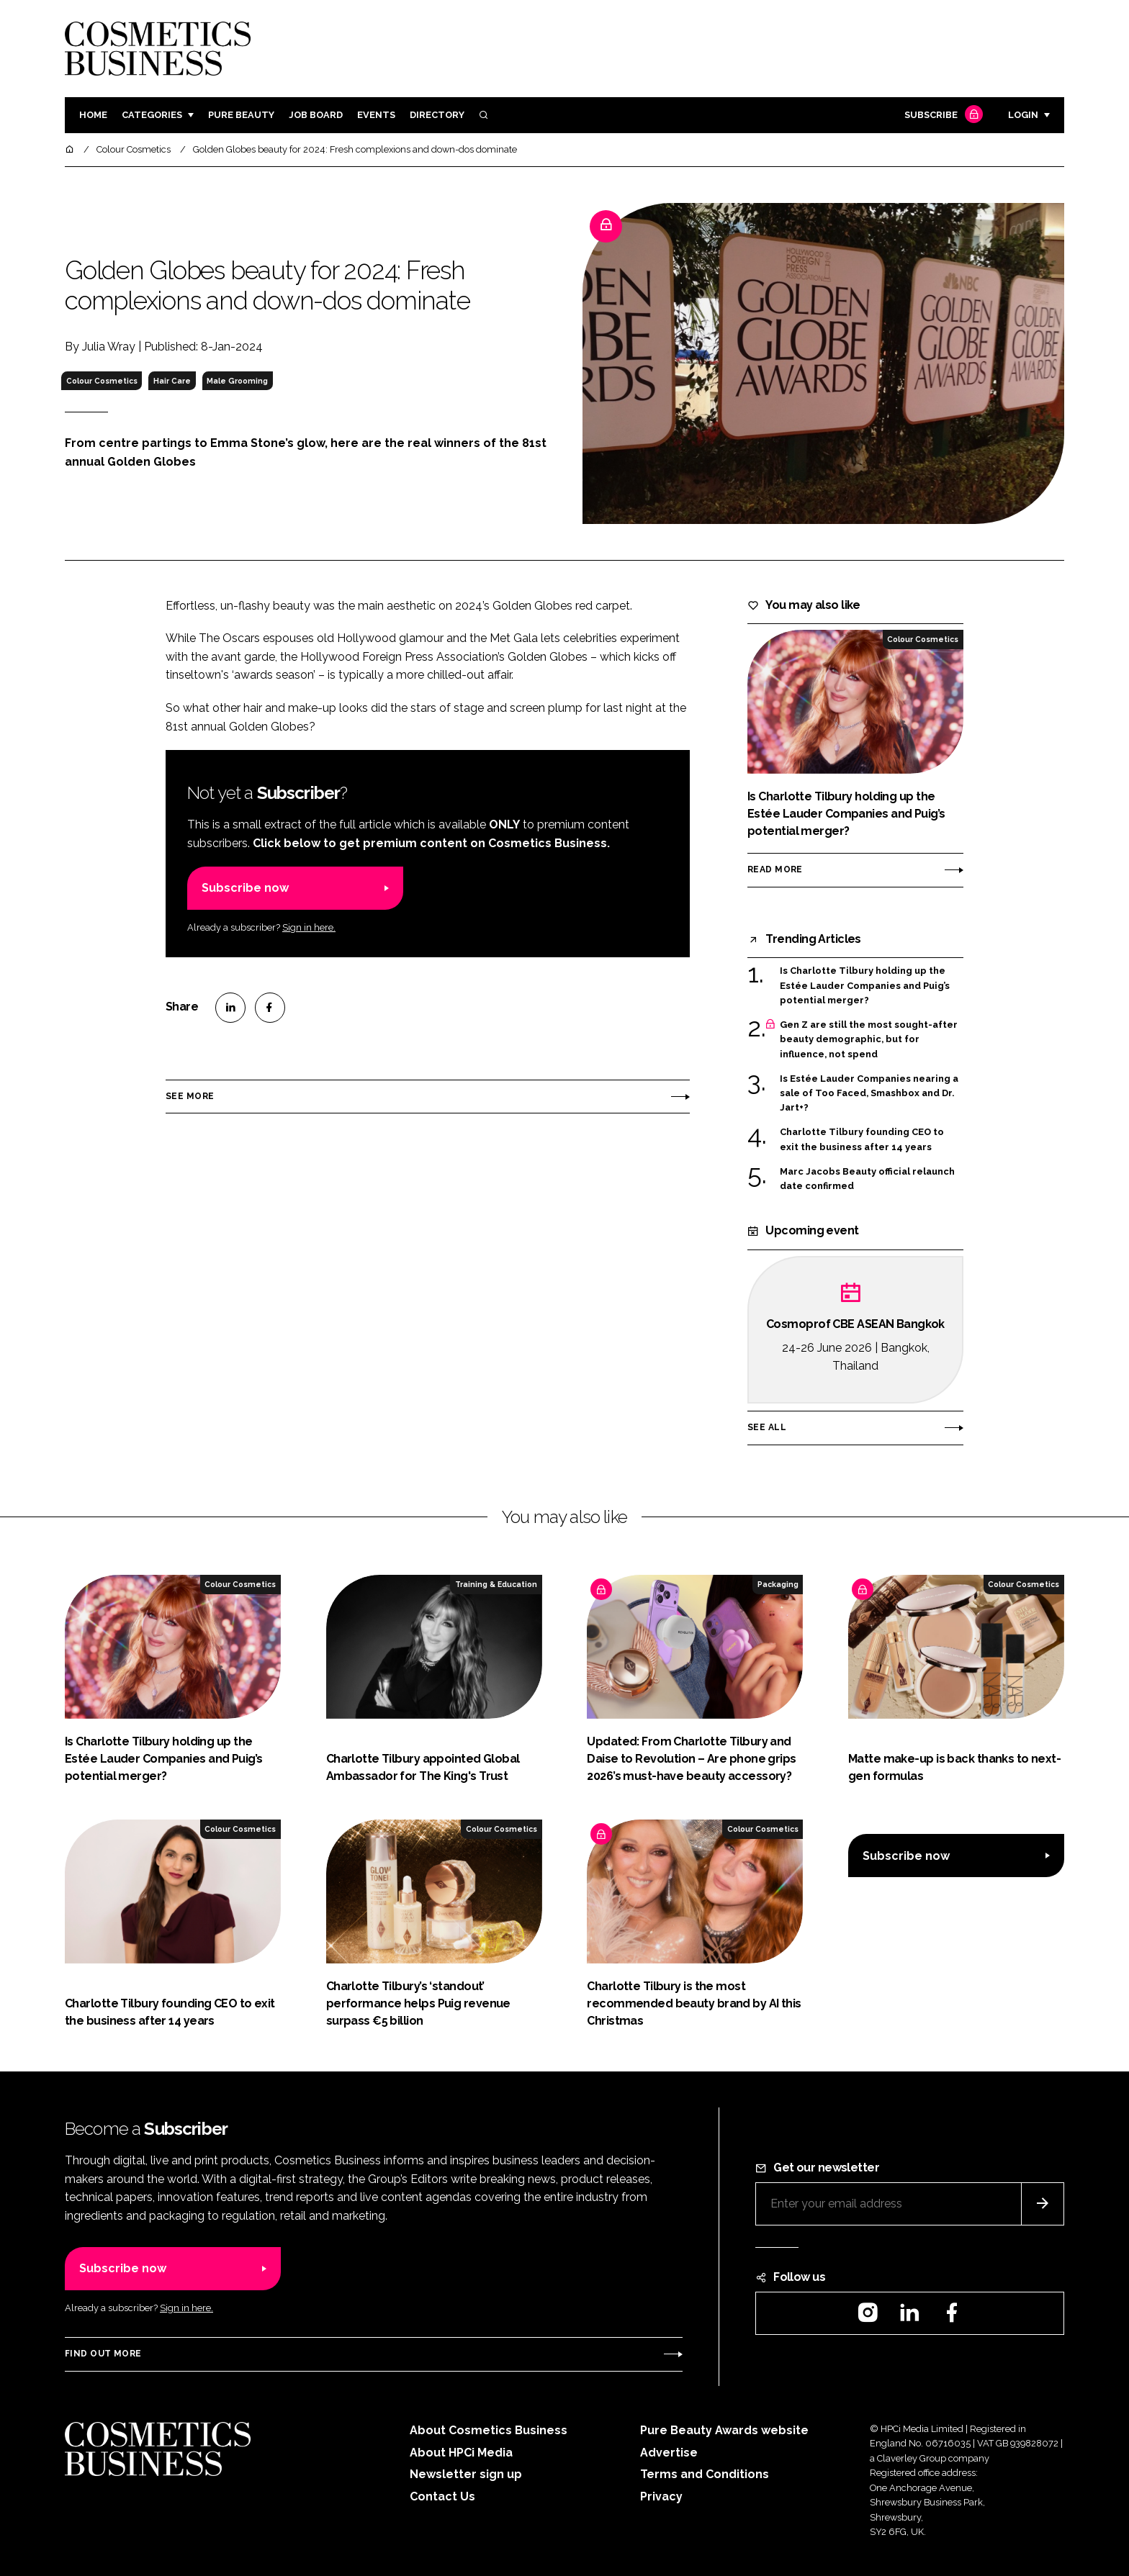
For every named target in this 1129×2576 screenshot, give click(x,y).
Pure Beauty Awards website (724, 2430)
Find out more (103, 2354)
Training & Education (496, 1584)
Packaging (778, 1584)
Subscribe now (245, 888)
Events (376, 114)
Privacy (661, 2496)
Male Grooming (237, 380)
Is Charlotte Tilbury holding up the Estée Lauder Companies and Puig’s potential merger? (865, 986)
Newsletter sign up (466, 2474)
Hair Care (172, 380)
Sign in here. (309, 927)
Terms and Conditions (704, 2474)
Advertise (669, 2452)
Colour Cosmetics (102, 380)
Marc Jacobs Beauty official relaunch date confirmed (867, 1179)
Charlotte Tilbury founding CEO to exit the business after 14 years (862, 1139)
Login (1023, 114)
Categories (152, 114)
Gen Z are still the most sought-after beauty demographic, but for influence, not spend (869, 1040)
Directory (437, 114)
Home (93, 114)
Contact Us (442, 2496)
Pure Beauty (241, 114)
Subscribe (941, 115)
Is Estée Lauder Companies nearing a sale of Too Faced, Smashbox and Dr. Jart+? (869, 1094)
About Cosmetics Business (488, 2430)
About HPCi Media (461, 2452)
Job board (316, 114)
